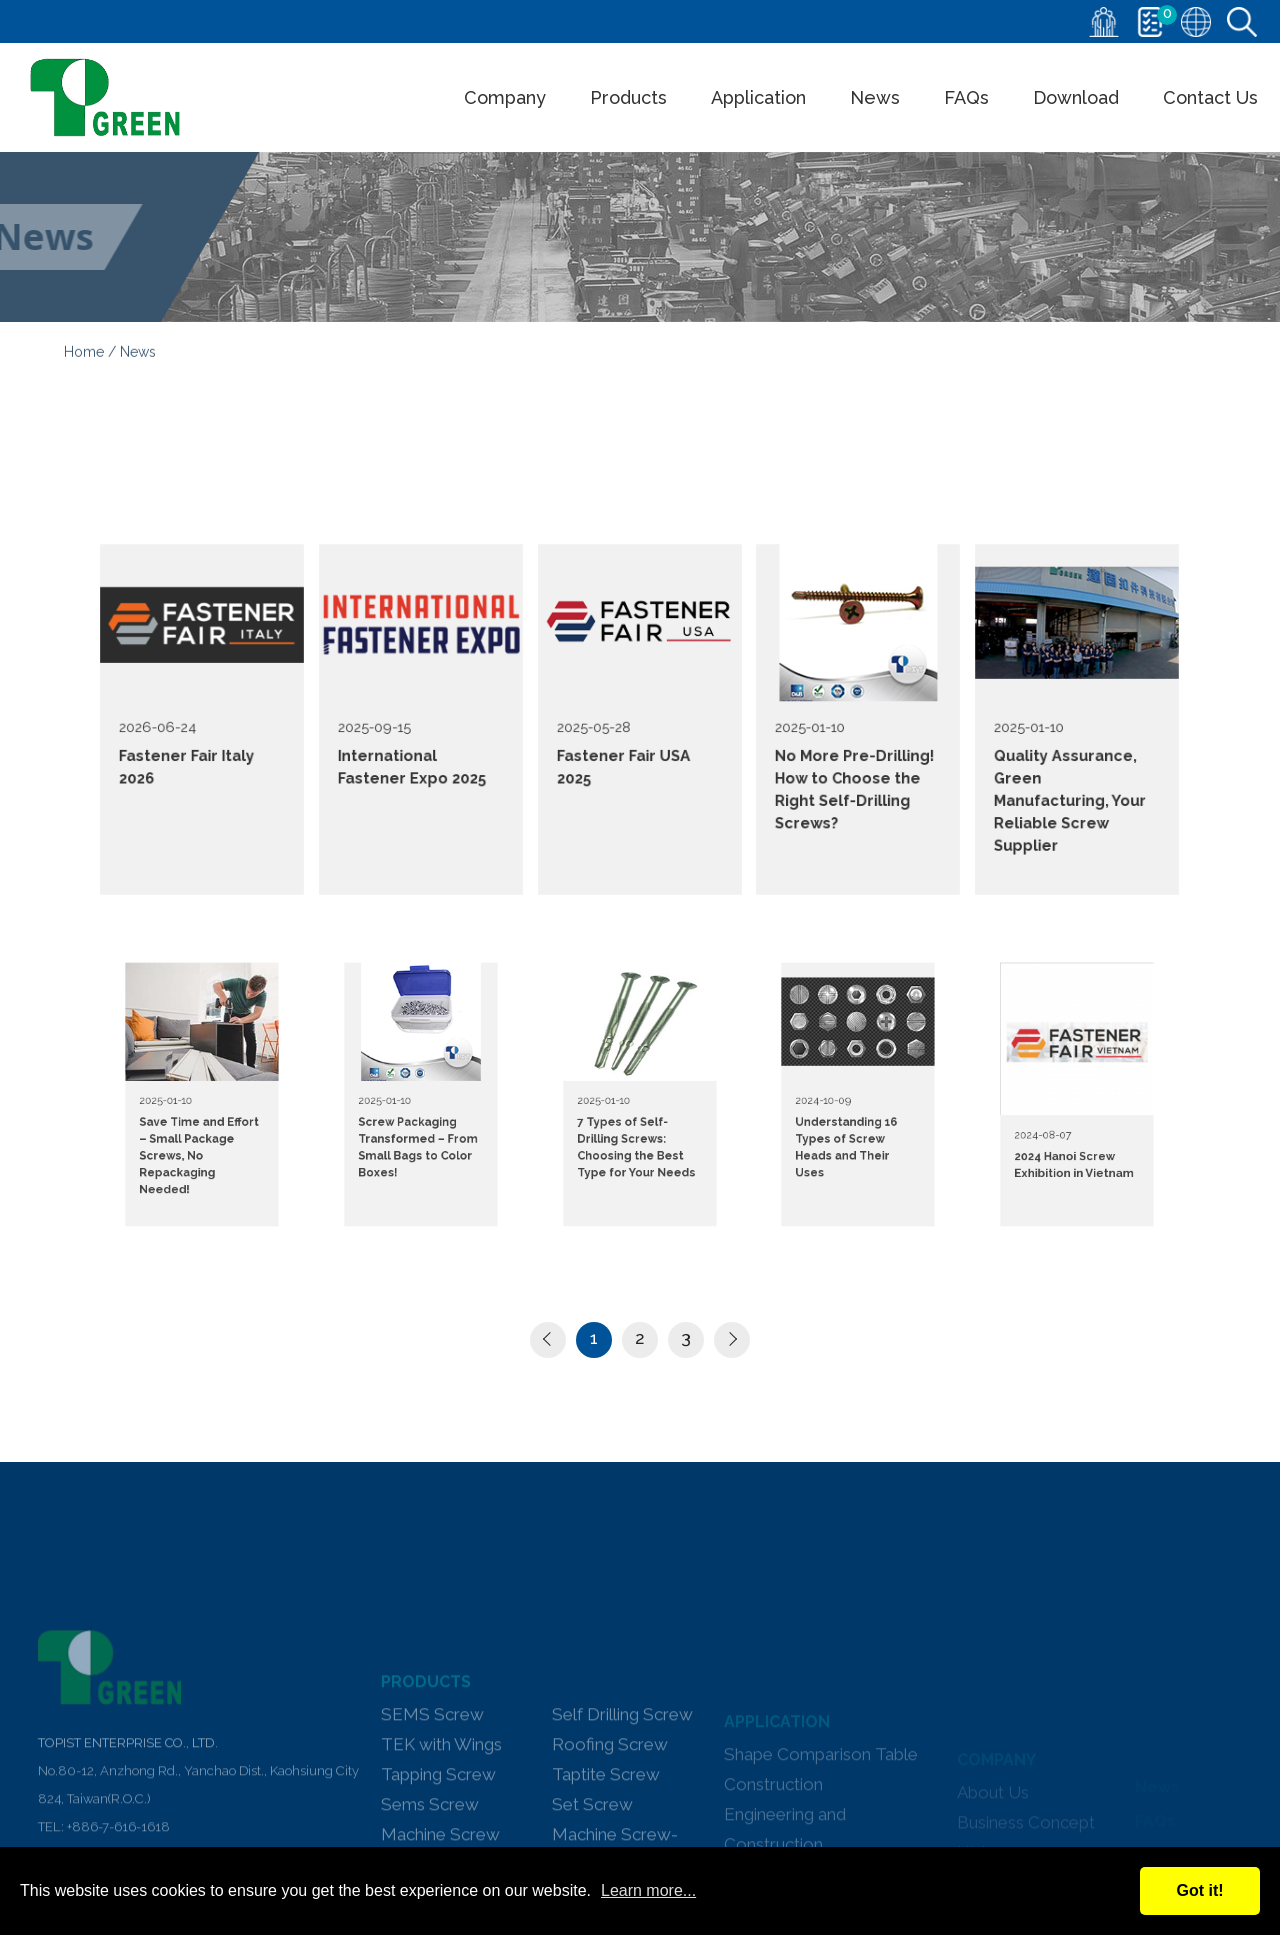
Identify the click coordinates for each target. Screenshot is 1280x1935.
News (875, 97)
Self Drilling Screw (622, 1803)
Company (505, 97)
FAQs (966, 97)
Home (84, 356)
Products (628, 97)
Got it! (1199, 1890)
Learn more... (648, 1890)
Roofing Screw (610, 1833)
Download (1076, 97)
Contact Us (1210, 97)
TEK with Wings (441, 1833)
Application (758, 97)
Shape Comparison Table (821, 1825)
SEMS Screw (432, 1803)
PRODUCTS (426, 1770)
